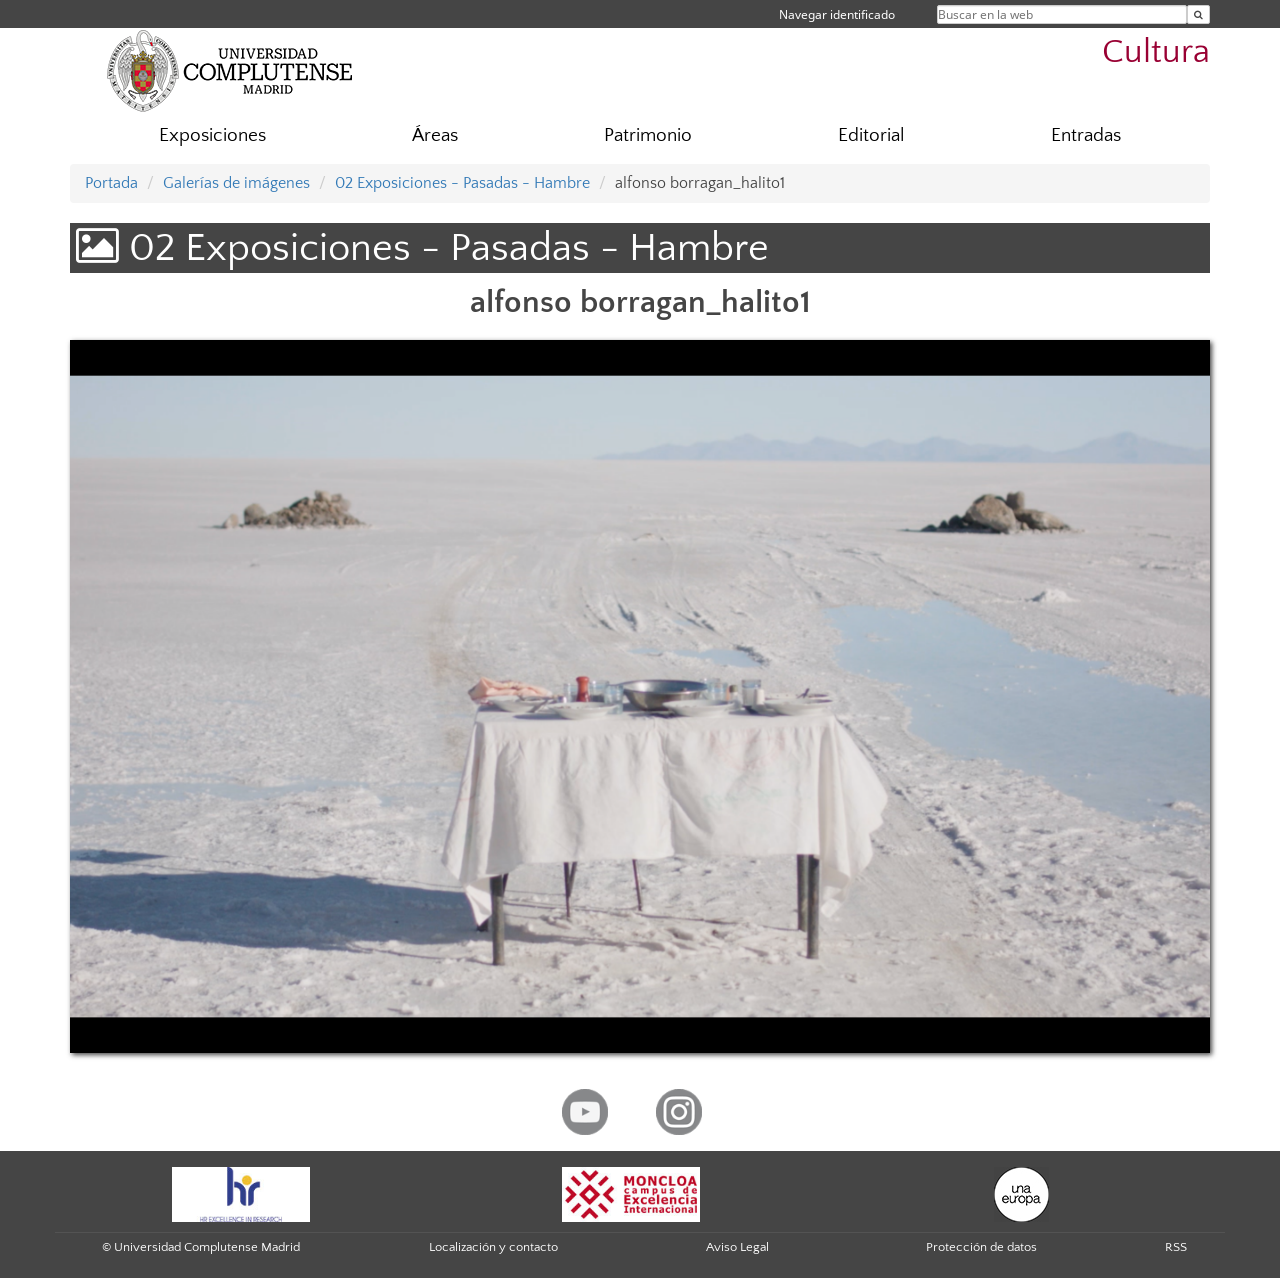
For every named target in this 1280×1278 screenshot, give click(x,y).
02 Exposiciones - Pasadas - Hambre (462, 183)
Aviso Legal (737, 1247)
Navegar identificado (837, 14)
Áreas (435, 135)
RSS (1176, 1247)
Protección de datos (981, 1247)
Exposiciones (212, 135)
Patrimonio (648, 135)
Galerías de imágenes (236, 183)
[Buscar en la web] (1198, 14)
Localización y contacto (493, 1247)
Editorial (871, 135)
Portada (111, 183)
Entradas (1086, 135)
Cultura (1156, 52)
